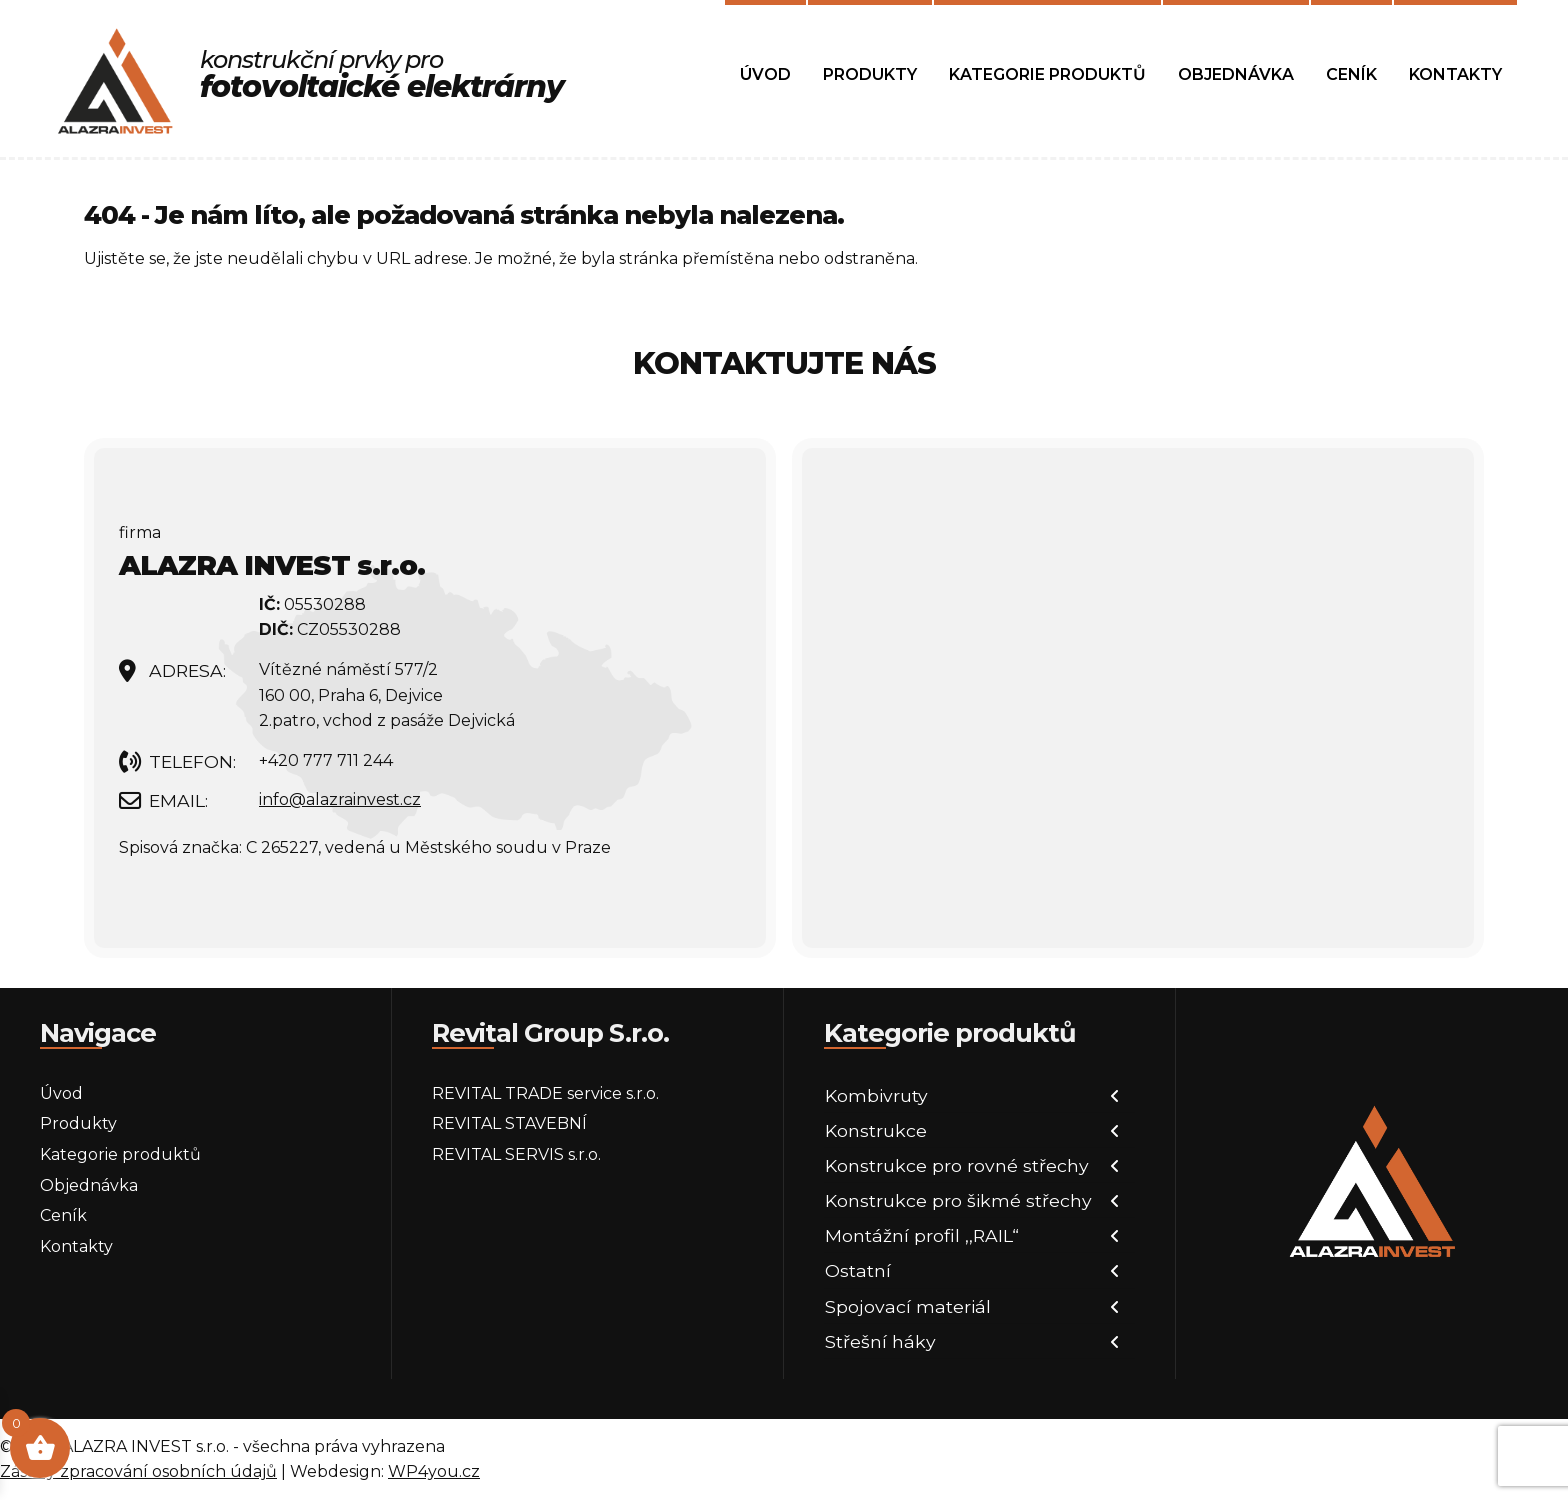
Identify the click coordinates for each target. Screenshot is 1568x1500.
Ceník (1351, 74)
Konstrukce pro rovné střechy (957, 1165)
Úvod (765, 74)
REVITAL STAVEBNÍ (509, 1123)
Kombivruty (876, 1095)
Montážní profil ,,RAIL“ (922, 1235)
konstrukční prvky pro (382, 75)
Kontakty (1455, 74)
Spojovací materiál (908, 1306)
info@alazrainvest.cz (340, 799)
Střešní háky (880, 1341)
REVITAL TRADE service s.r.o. (545, 1093)
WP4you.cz (434, 1471)
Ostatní (858, 1270)
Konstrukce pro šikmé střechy (958, 1200)
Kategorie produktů (1047, 74)
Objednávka (1236, 74)
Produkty (870, 74)
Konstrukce (876, 1130)
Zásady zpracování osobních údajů (138, 1471)
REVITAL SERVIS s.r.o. (516, 1154)
